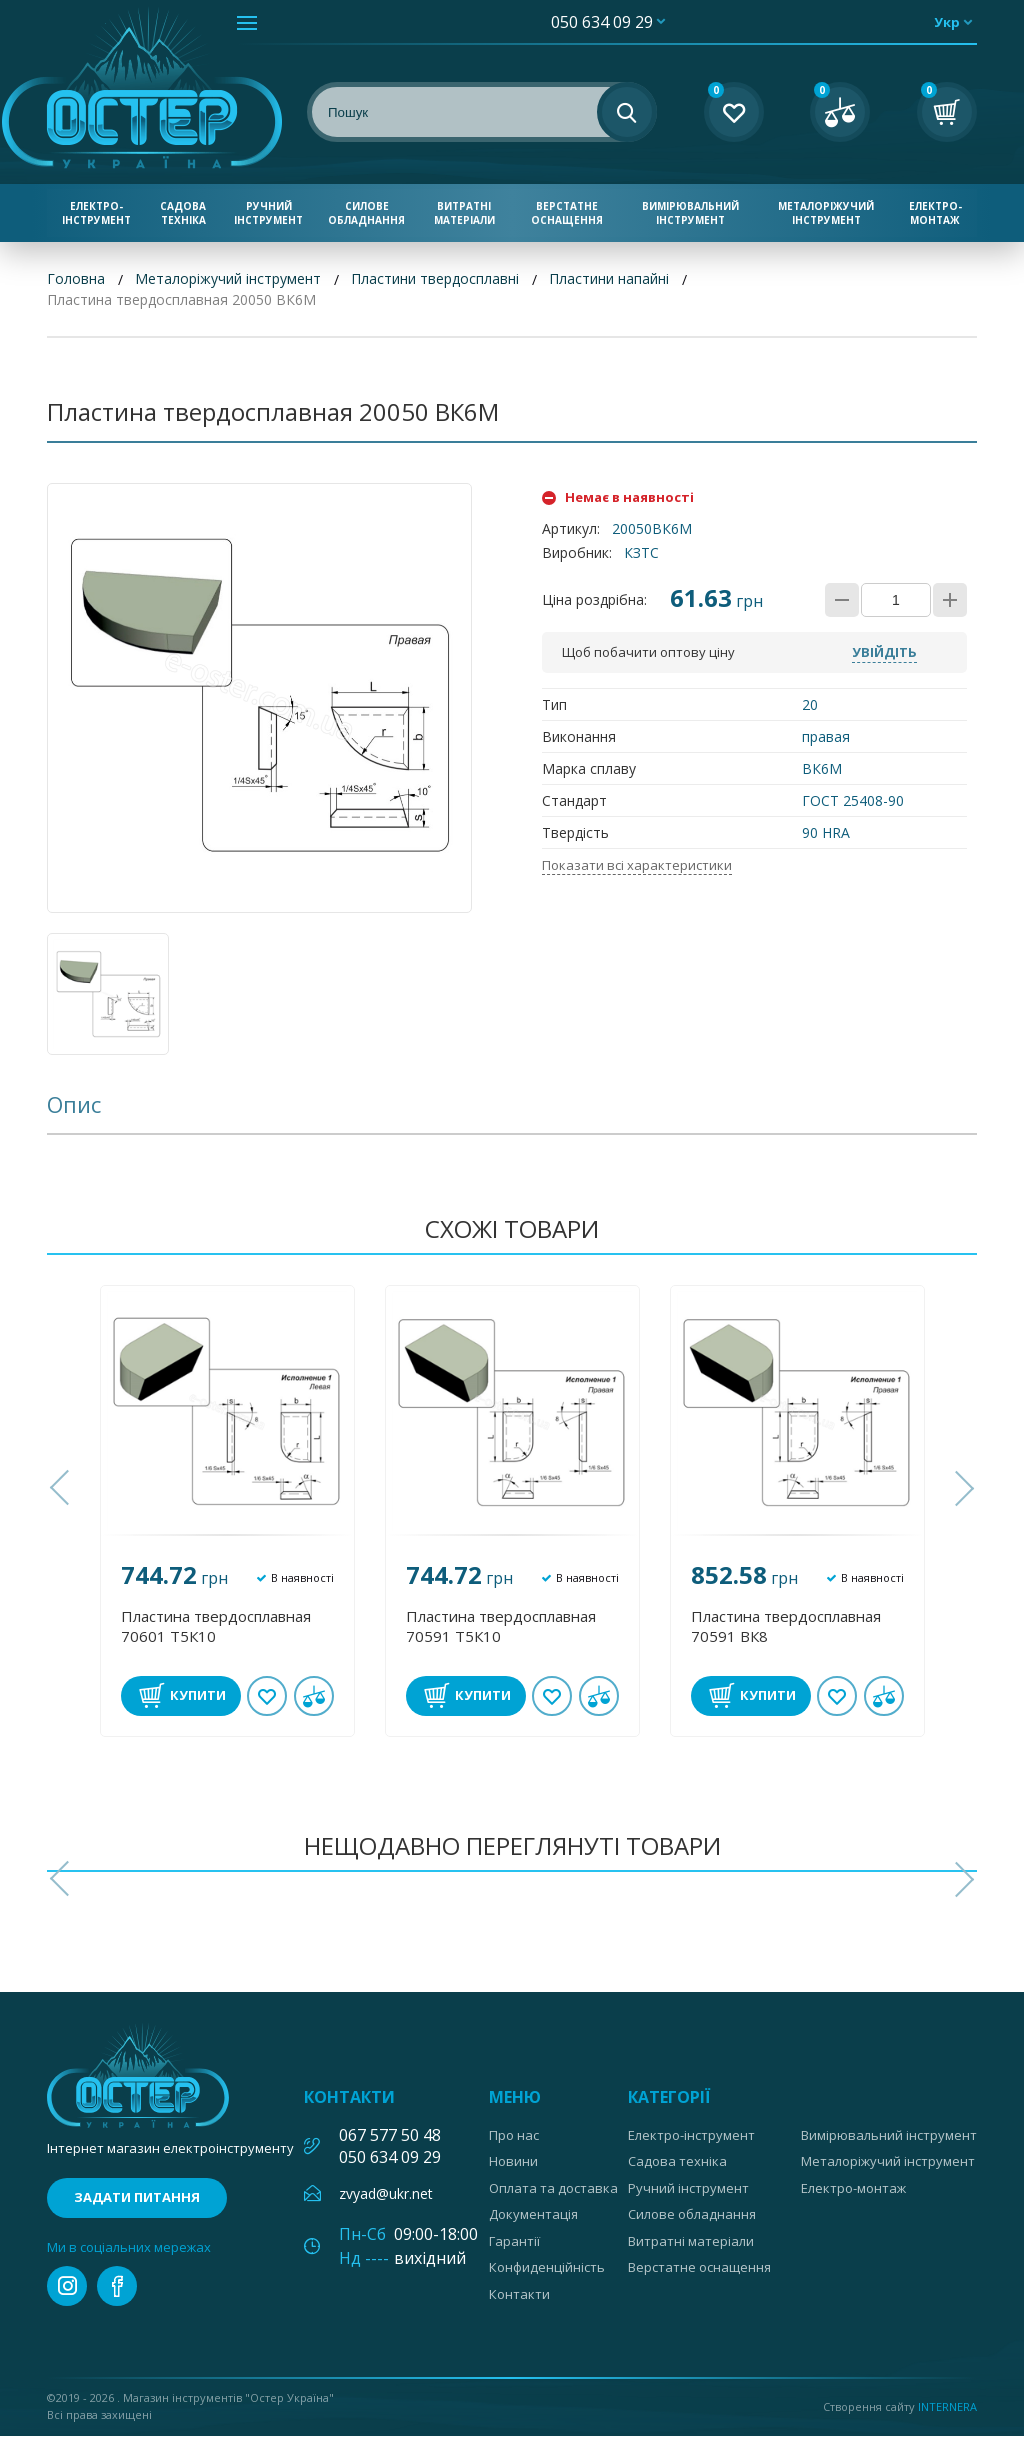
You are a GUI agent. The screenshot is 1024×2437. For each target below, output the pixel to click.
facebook (117, 2287)
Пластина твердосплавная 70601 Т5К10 (216, 1626)
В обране (267, 1696)
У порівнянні (314, 1696)
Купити (198, 1695)
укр (947, 22)
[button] (62, 1489)
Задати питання (137, 2198)
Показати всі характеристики (637, 865)
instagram (67, 2287)
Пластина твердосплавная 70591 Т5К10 (501, 1626)
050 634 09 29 (602, 22)
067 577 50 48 (390, 2135)
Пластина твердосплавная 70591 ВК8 (786, 1626)
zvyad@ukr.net (386, 2193)
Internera (947, 2406)
